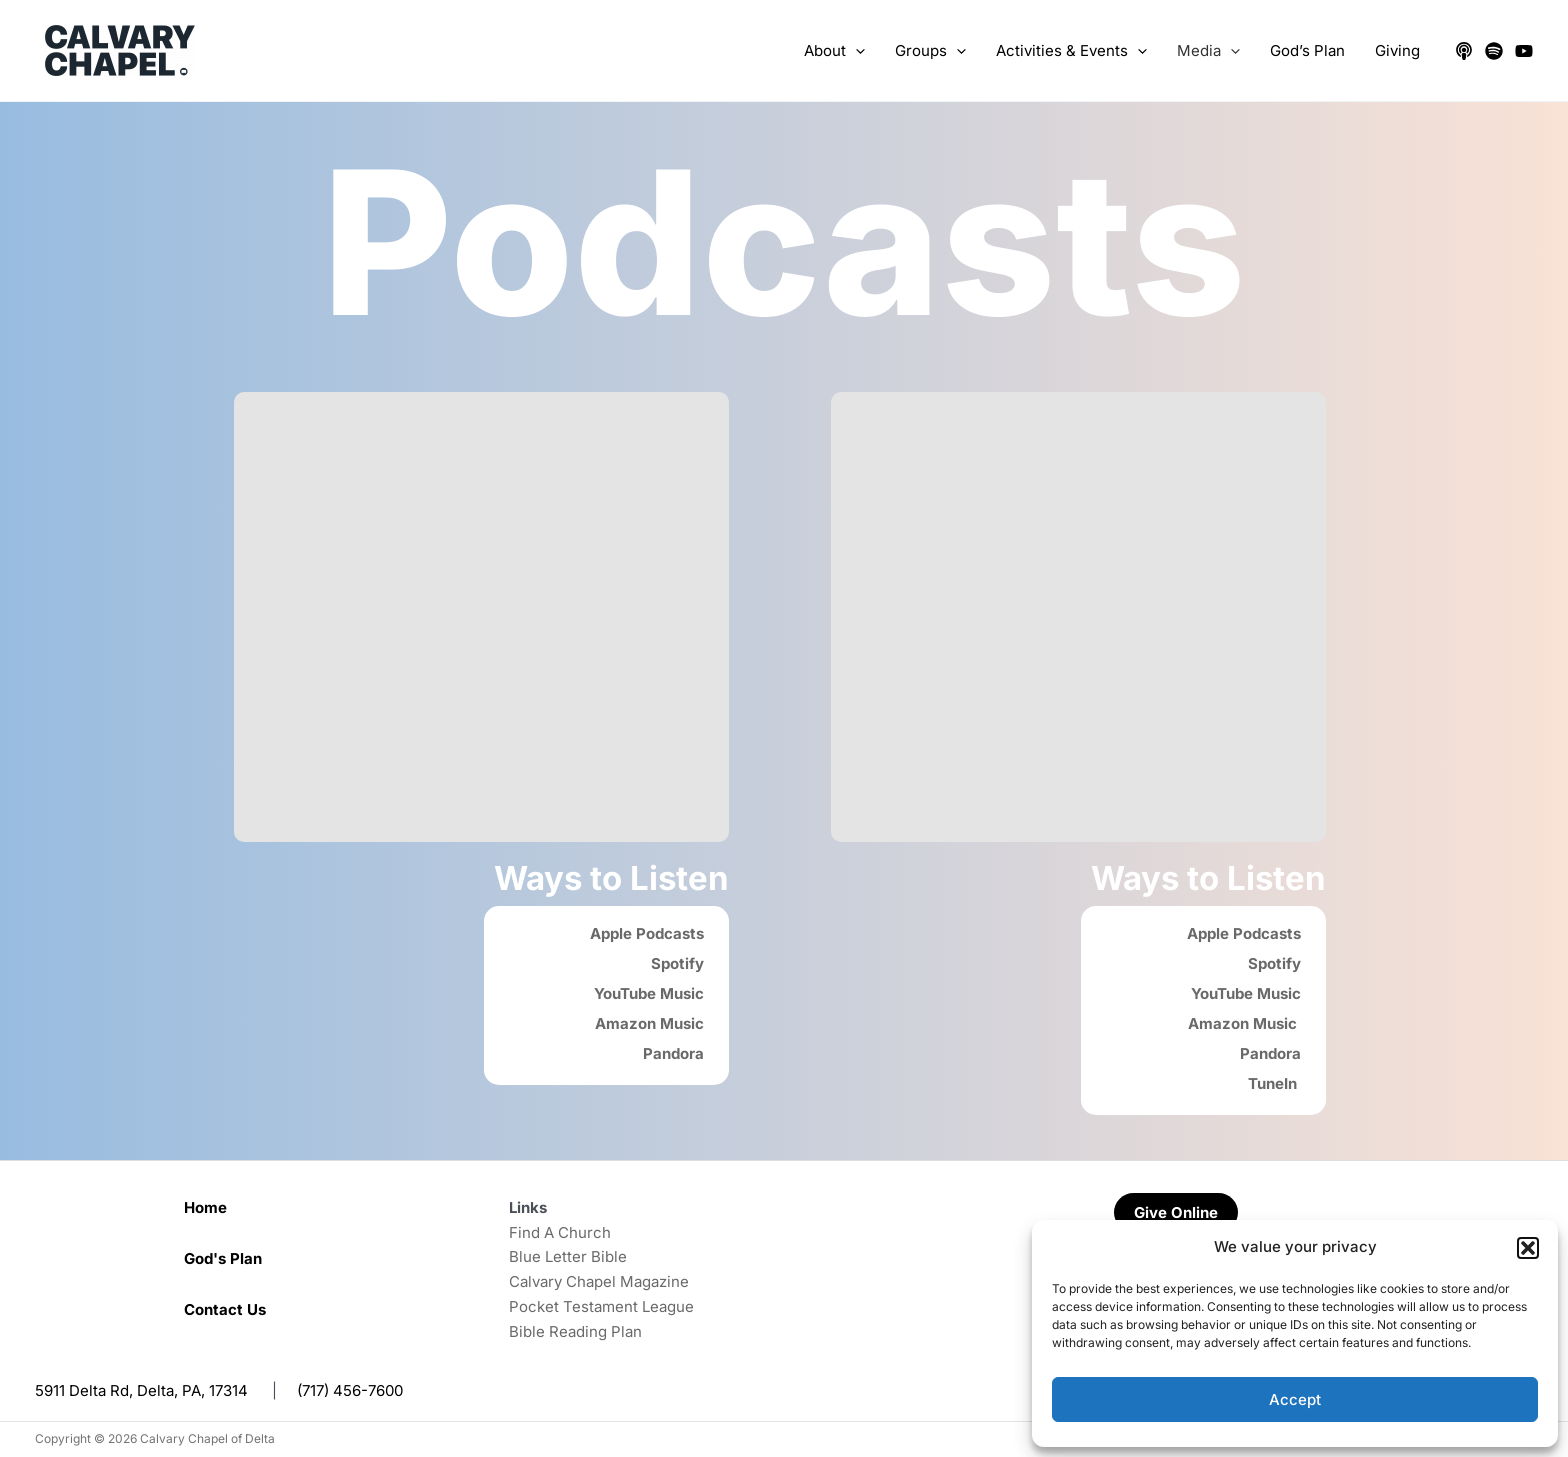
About (834, 51)
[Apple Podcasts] (1464, 51)
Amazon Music (649, 1023)
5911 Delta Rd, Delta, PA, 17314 (141, 1390)
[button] (1528, 1248)
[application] (855, 51)
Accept (1295, 1399)
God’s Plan (1307, 50)
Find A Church (560, 1232)
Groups (930, 51)
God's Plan (223, 1258)
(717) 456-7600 (350, 1390)
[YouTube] (1524, 51)
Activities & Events (1071, 51)
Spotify (677, 963)
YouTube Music (649, 993)
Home (205, 1207)
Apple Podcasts (647, 933)
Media (1208, 51)
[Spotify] (1494, 51)
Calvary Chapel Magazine (599, 1281)
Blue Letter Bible (568, 1256)
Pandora (673, 1053)
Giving (1397, 50)
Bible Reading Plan (575, 1331)
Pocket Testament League (601, 1306)
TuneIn (1274, 1083)
